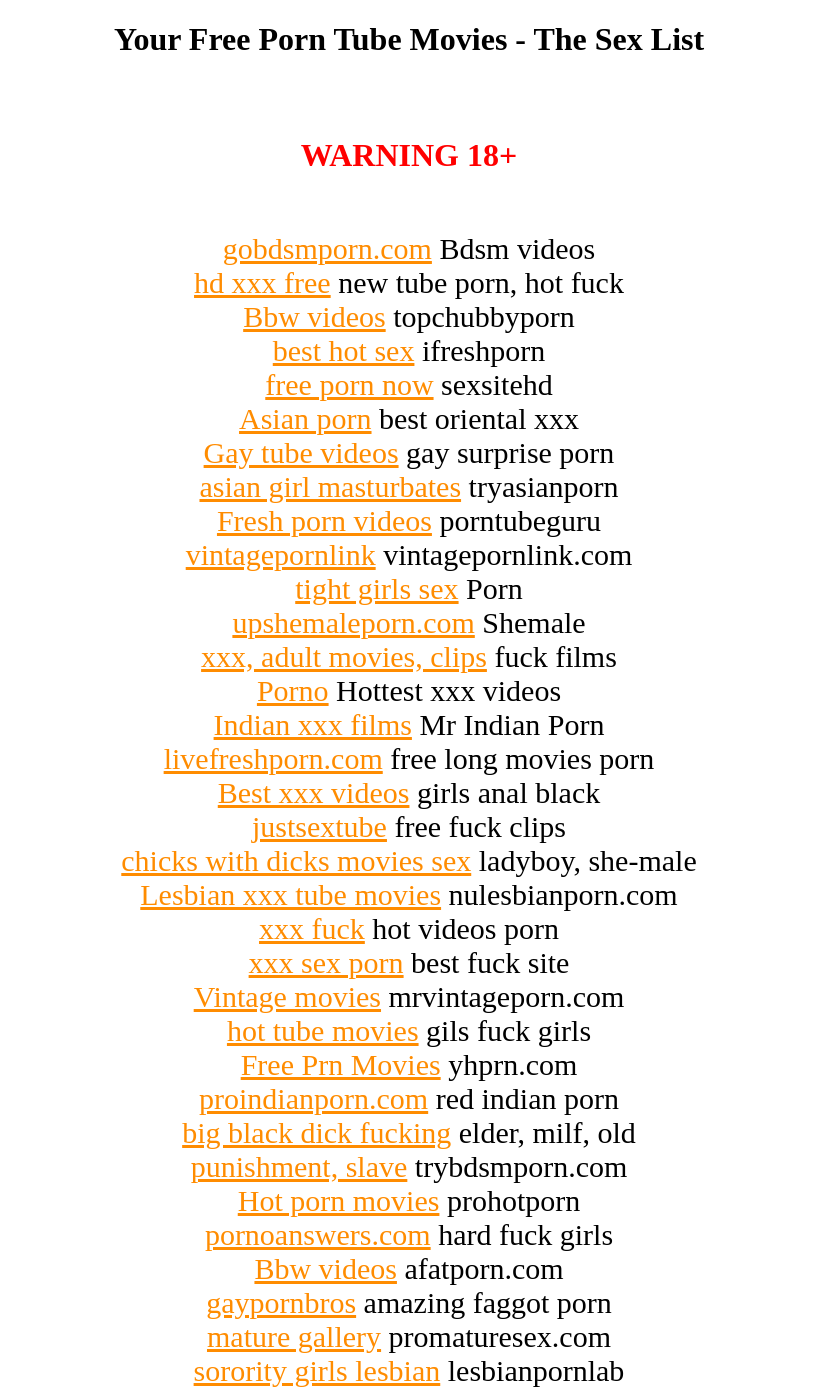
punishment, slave (299, 1166)
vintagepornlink (281, 554)
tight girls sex (376, 588)
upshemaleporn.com (353, 622)
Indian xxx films (313, 724)
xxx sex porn (326, 962)
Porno (293, 690)
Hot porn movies (339, 1200)
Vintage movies (287, 996)
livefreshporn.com (273, 758)
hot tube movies (323, 1030)
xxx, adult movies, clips (344, 656)
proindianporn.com (313, 1098)
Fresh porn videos (324, 520)
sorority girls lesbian (317, 1370)
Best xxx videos (314, 792)
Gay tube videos (301, 452)
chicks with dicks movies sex (296, 860)
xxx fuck (312, 928)
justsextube (319, 826)
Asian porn (305, 418)
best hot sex (344, 350)
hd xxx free (262, 282)
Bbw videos (314, 316)
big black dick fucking (316, 1132)
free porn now (349, 384)
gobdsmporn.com (327, 248)
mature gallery (294, 1336)
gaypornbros (281, 1302)
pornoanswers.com (318, 1234)
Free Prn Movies (341, 1064)
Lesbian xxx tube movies (290, 894)
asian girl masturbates (330, 486)
